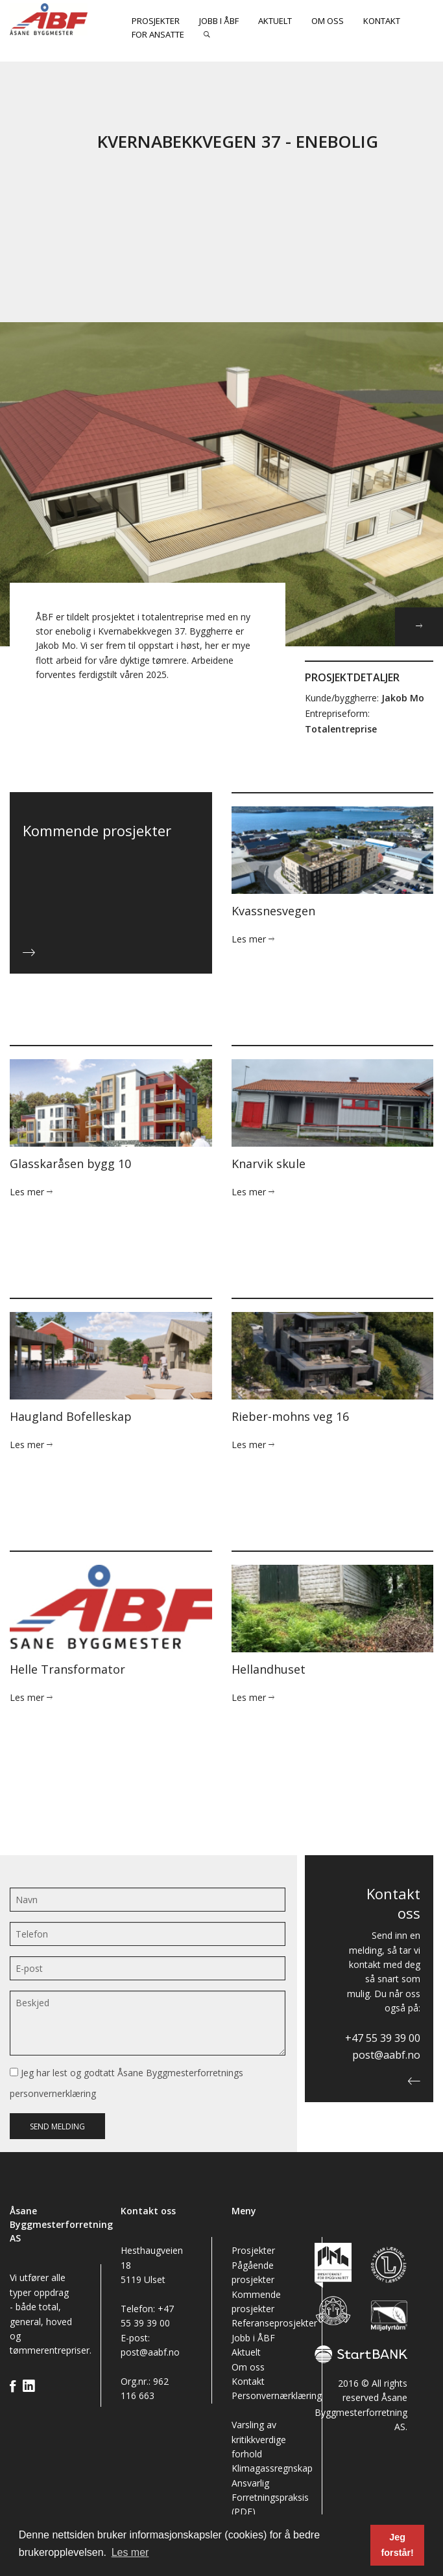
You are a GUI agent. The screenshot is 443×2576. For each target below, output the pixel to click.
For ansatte (158, 34)
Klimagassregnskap (272, 2468)
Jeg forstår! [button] (397, 2545)
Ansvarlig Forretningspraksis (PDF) (270, 2497)
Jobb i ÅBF (219, 21)
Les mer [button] (130, 2552)
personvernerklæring (53, 2093)
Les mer (253, 939)
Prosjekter (156, 21)
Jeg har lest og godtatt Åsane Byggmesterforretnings (126, 2083)
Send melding (57, 2126)
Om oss (327, 21)
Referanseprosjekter (274, 2323)
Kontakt (381, 21)
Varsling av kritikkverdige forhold (259, 2439)
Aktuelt (275, 21)
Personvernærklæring (277, 2395)
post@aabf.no (386, 2055)
